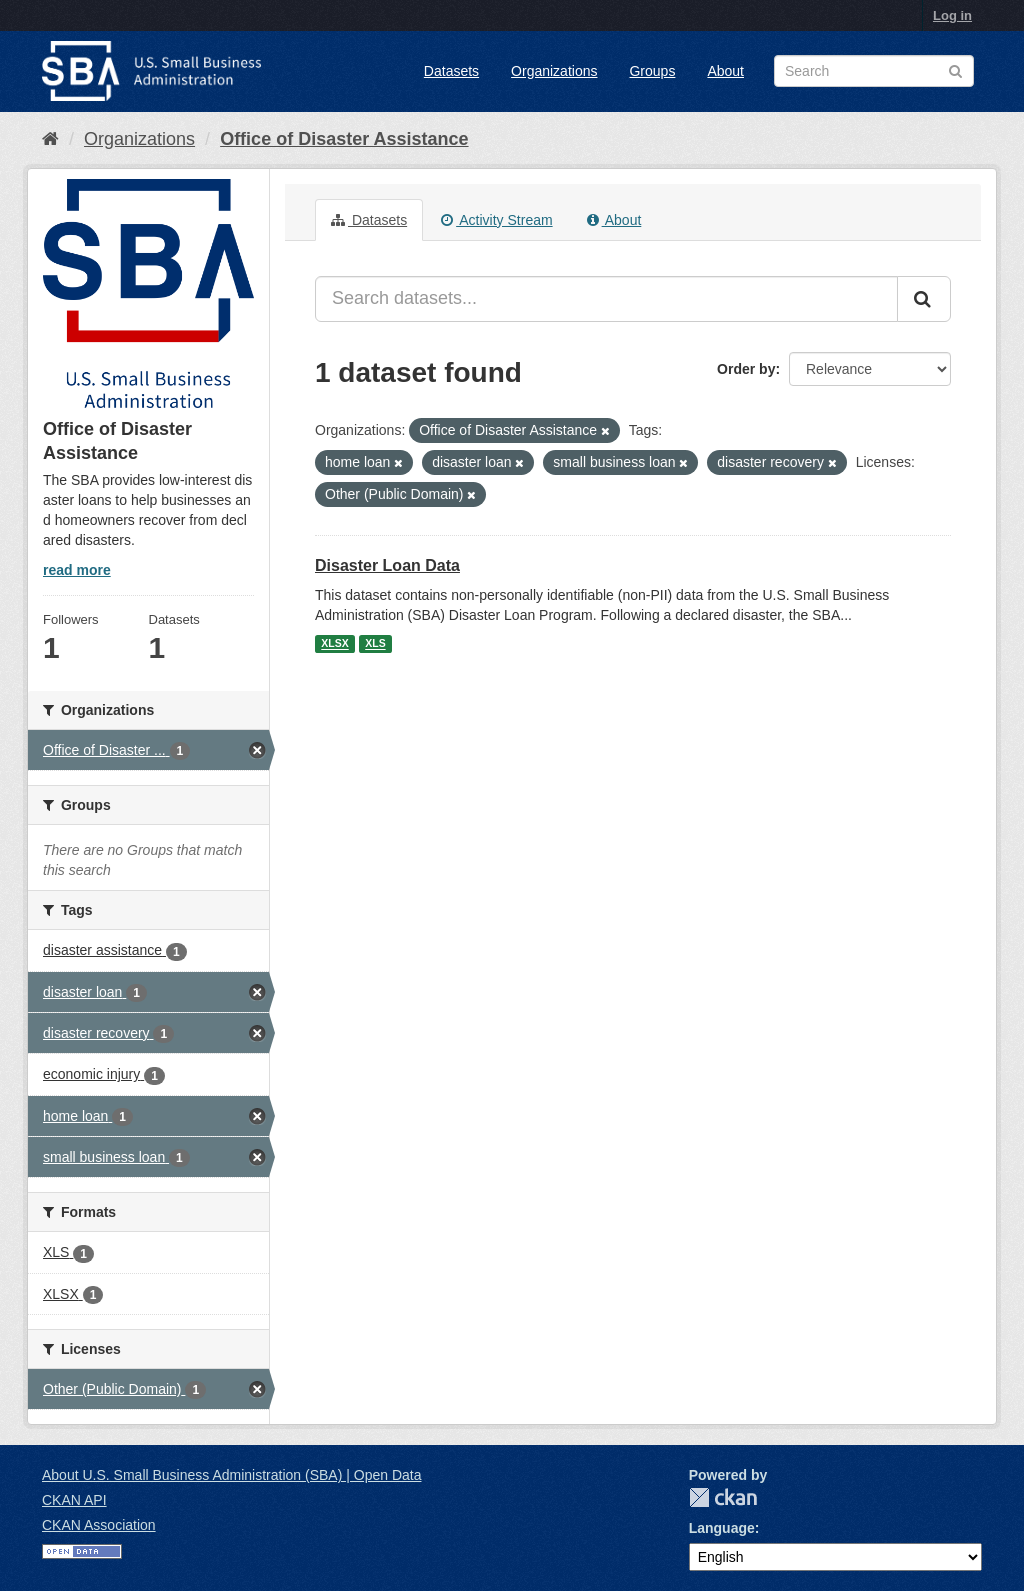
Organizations (554, 71)
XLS (375, 644)
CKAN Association (99, 1525)
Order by (746, 369)
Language (722, 1528)
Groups (652, 71)
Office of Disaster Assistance (344, 139)
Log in (952, 15)
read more (77, 570)
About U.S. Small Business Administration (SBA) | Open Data (231, 1475)
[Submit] (924, 299)
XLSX (334, 644)
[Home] (50, 139)
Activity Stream (496, 220)
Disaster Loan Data (387, 565)
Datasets (451, 71)
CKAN (723, 1497)
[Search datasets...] (606, 299)
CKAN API (74, 1500)
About (725, 71)
